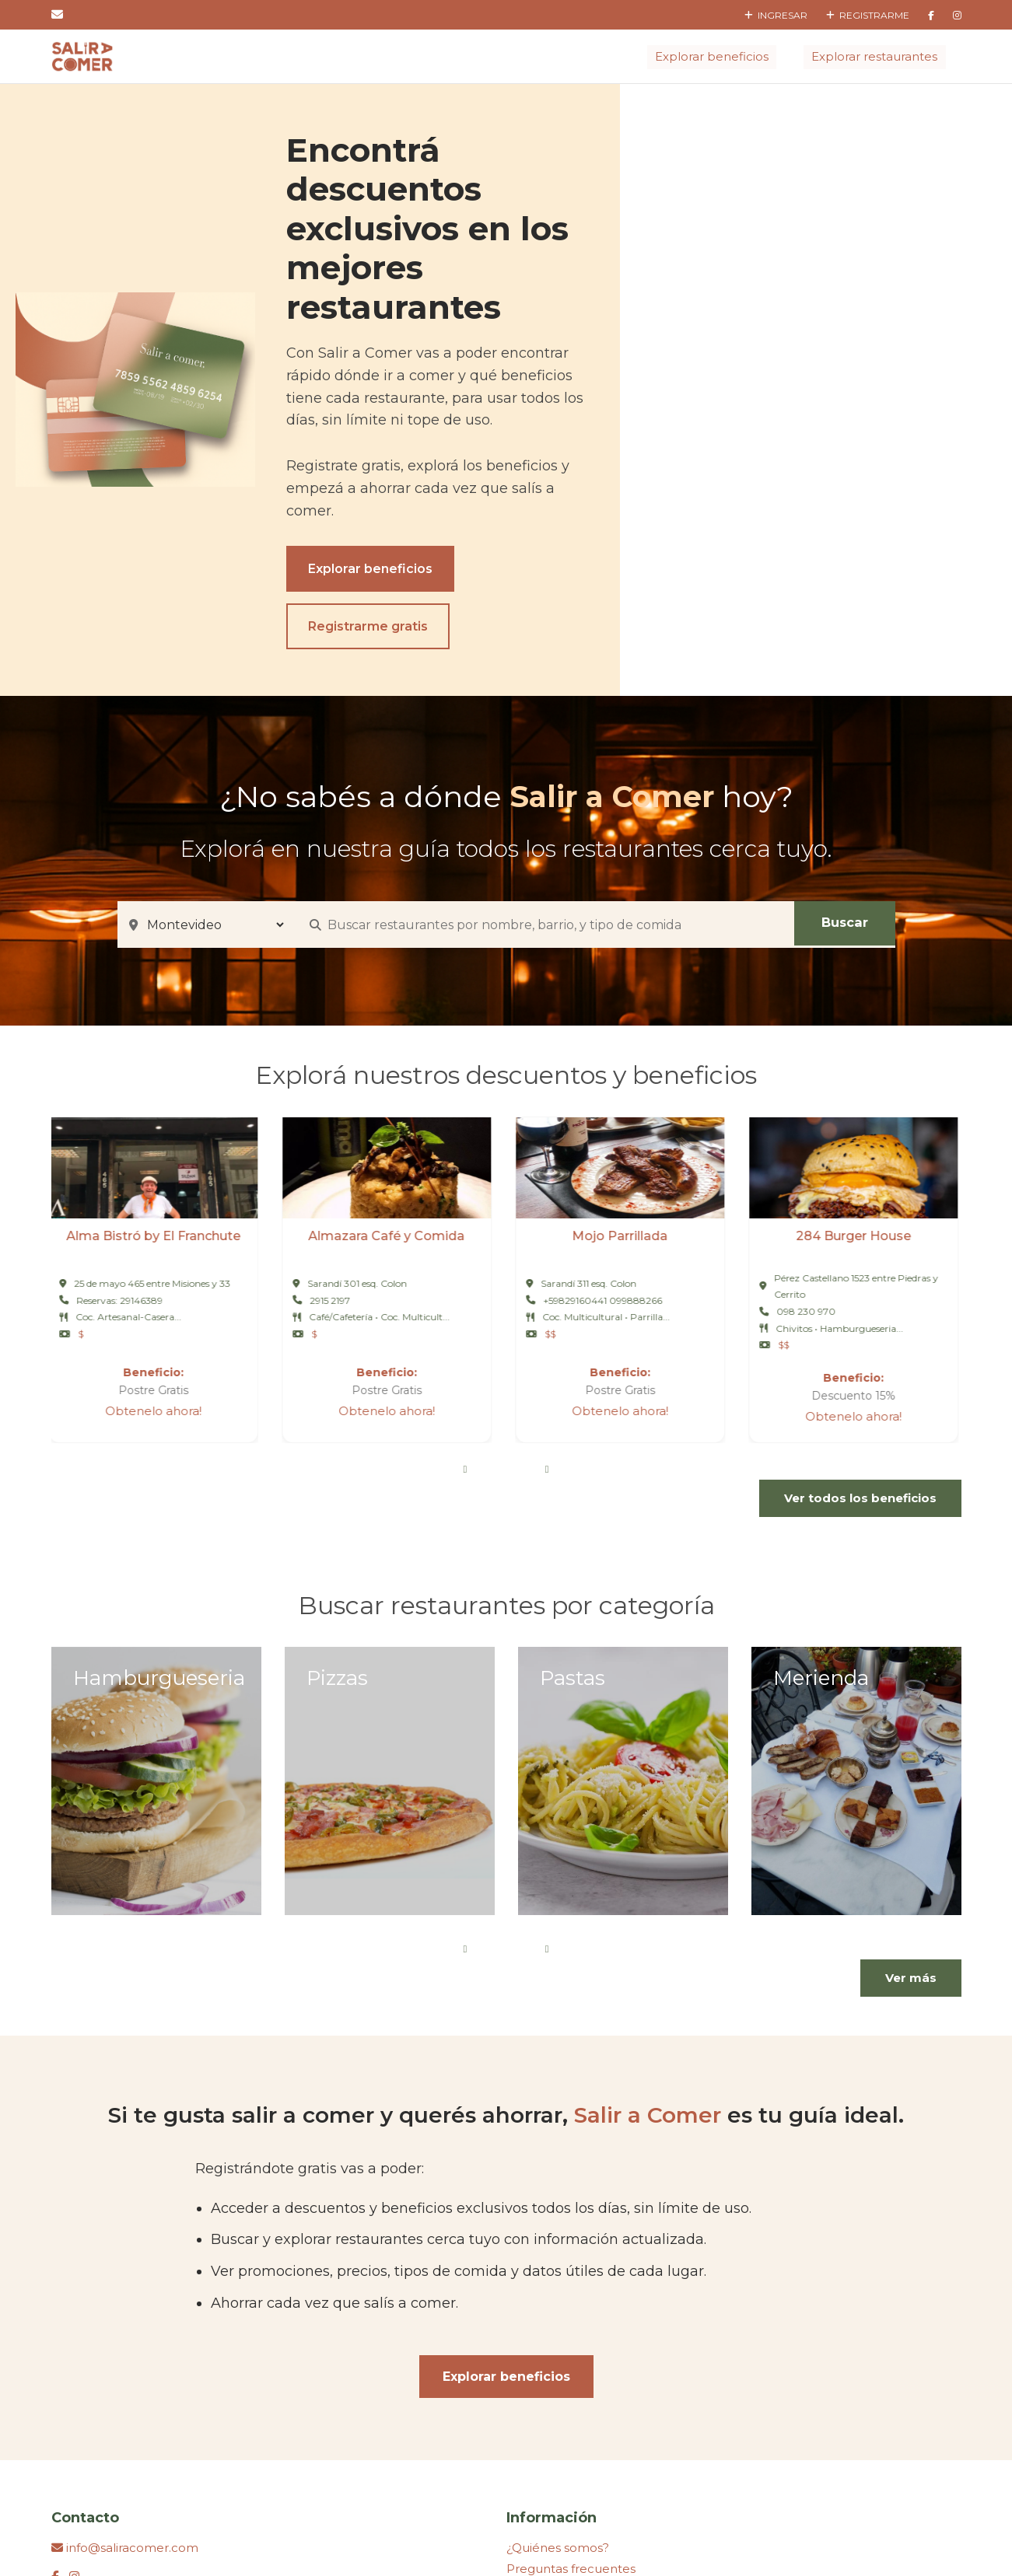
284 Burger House (856, 1055)
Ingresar (775, 15)
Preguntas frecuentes (571, 2387)
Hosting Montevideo (537, 2526)
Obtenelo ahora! (156, 1230)
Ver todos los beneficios (860, 1317)
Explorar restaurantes (875, 56)
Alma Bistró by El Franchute (156, 1055)
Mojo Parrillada (623, 1055)
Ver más (911, 1797)
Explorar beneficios (712, 56)
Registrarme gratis (705, 445)
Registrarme (867, 15)
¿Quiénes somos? (557, 2366)
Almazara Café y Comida (389, 1055)
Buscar (844, 743)
